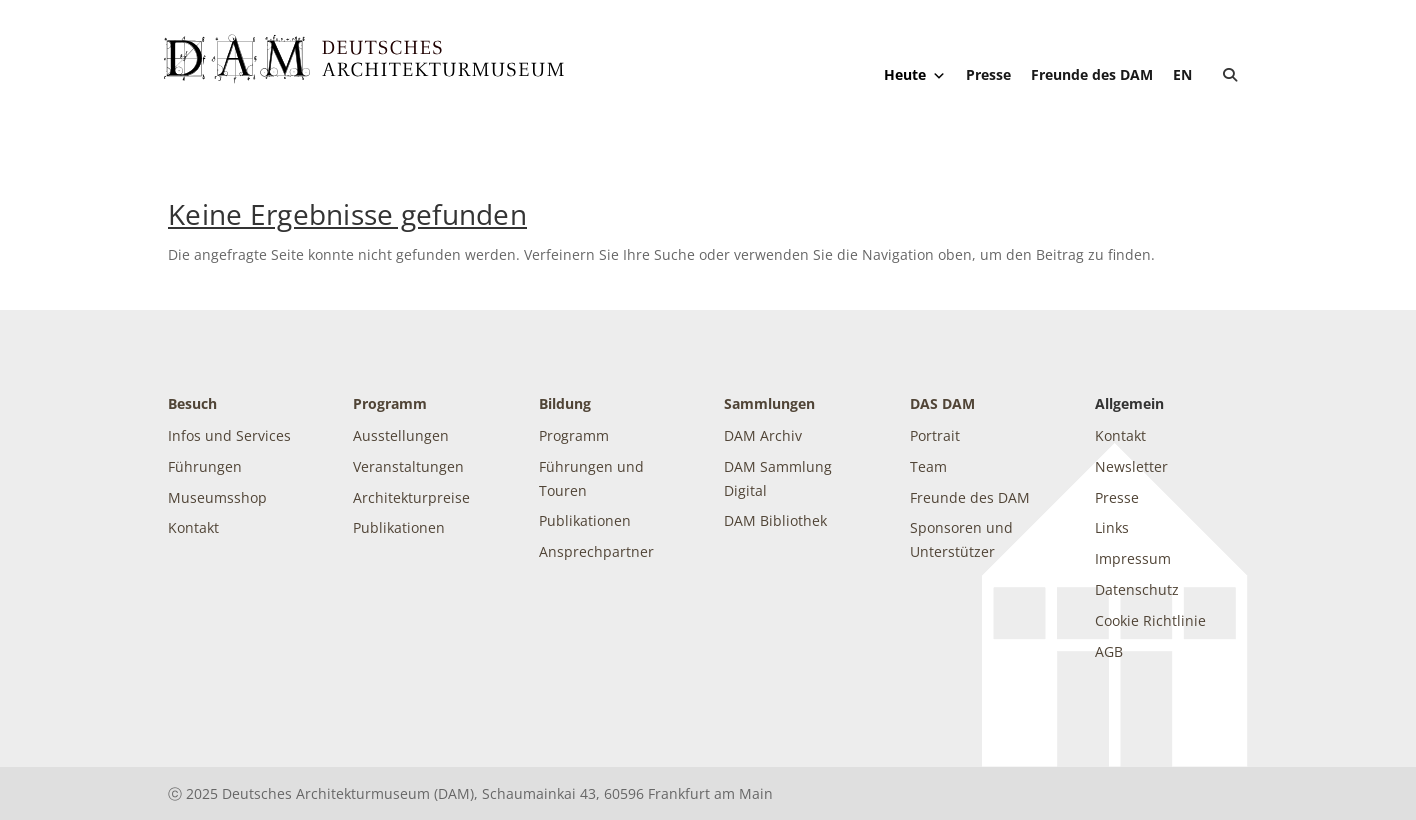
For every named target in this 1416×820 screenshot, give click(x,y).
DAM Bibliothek (775, 520)
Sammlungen (769, 403)
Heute (915, 75)
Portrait (935, 435)
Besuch (192, 403)
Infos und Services (229, 435)
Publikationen (399, 527)
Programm (390, 403)
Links (1112, 527)
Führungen (205, 466)
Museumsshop (217, 497)
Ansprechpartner (596, 551)
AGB (1109, 651)
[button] (1230, 75)
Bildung (565, 403)
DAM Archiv (763, 435)
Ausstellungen (401, 435)
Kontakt (193, 527)
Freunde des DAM (1092, 74)
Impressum (1133, 558)
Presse (988, 74)
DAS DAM (942, 403)
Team (928, 466)
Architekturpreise (411, 497)
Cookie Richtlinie (1150, 620)
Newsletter (1131, 466)
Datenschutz (1137, 589)
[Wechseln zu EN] (1182, 74)
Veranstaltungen (408, 466)
